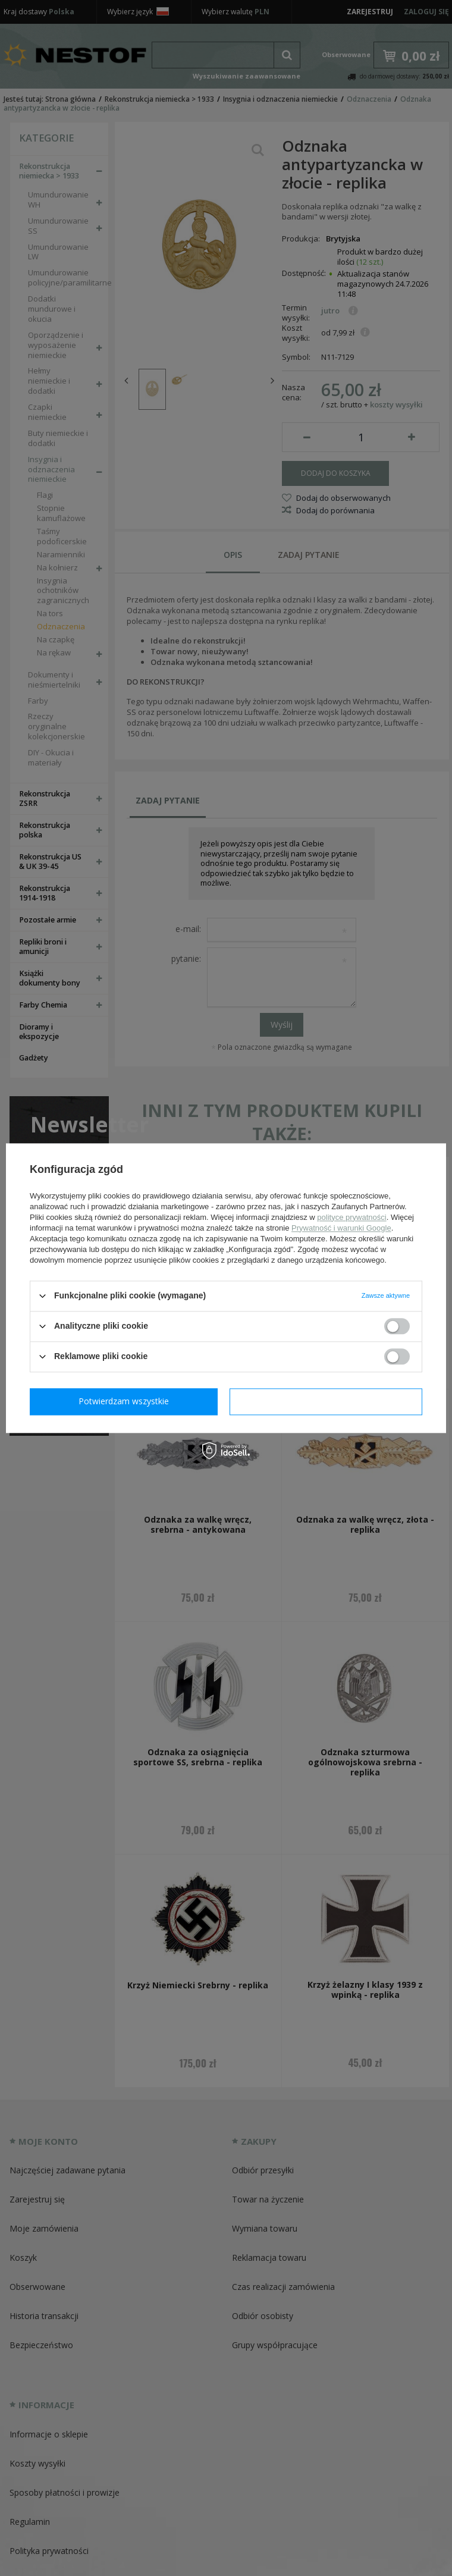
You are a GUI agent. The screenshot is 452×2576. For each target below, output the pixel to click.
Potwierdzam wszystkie (328, 1401)
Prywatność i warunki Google (341, 1227)
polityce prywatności (351, 1217)
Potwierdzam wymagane (126, 1401)
